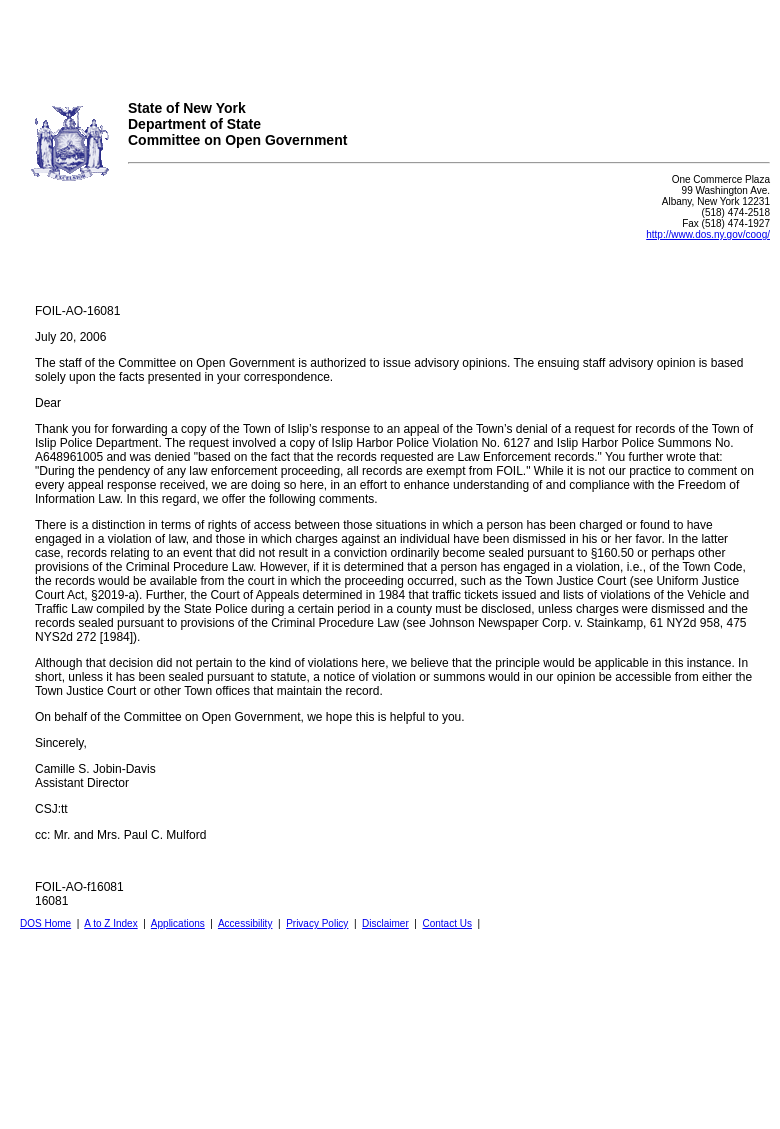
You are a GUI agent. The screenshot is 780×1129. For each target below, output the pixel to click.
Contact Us (446, 923)
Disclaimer (385, 923)
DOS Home (45, 923)
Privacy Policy (317, 923)
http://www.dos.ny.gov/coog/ (708, 234)
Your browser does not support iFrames (390, 43)
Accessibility (245, 923)
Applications (178, 923)
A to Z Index (110, 923)
